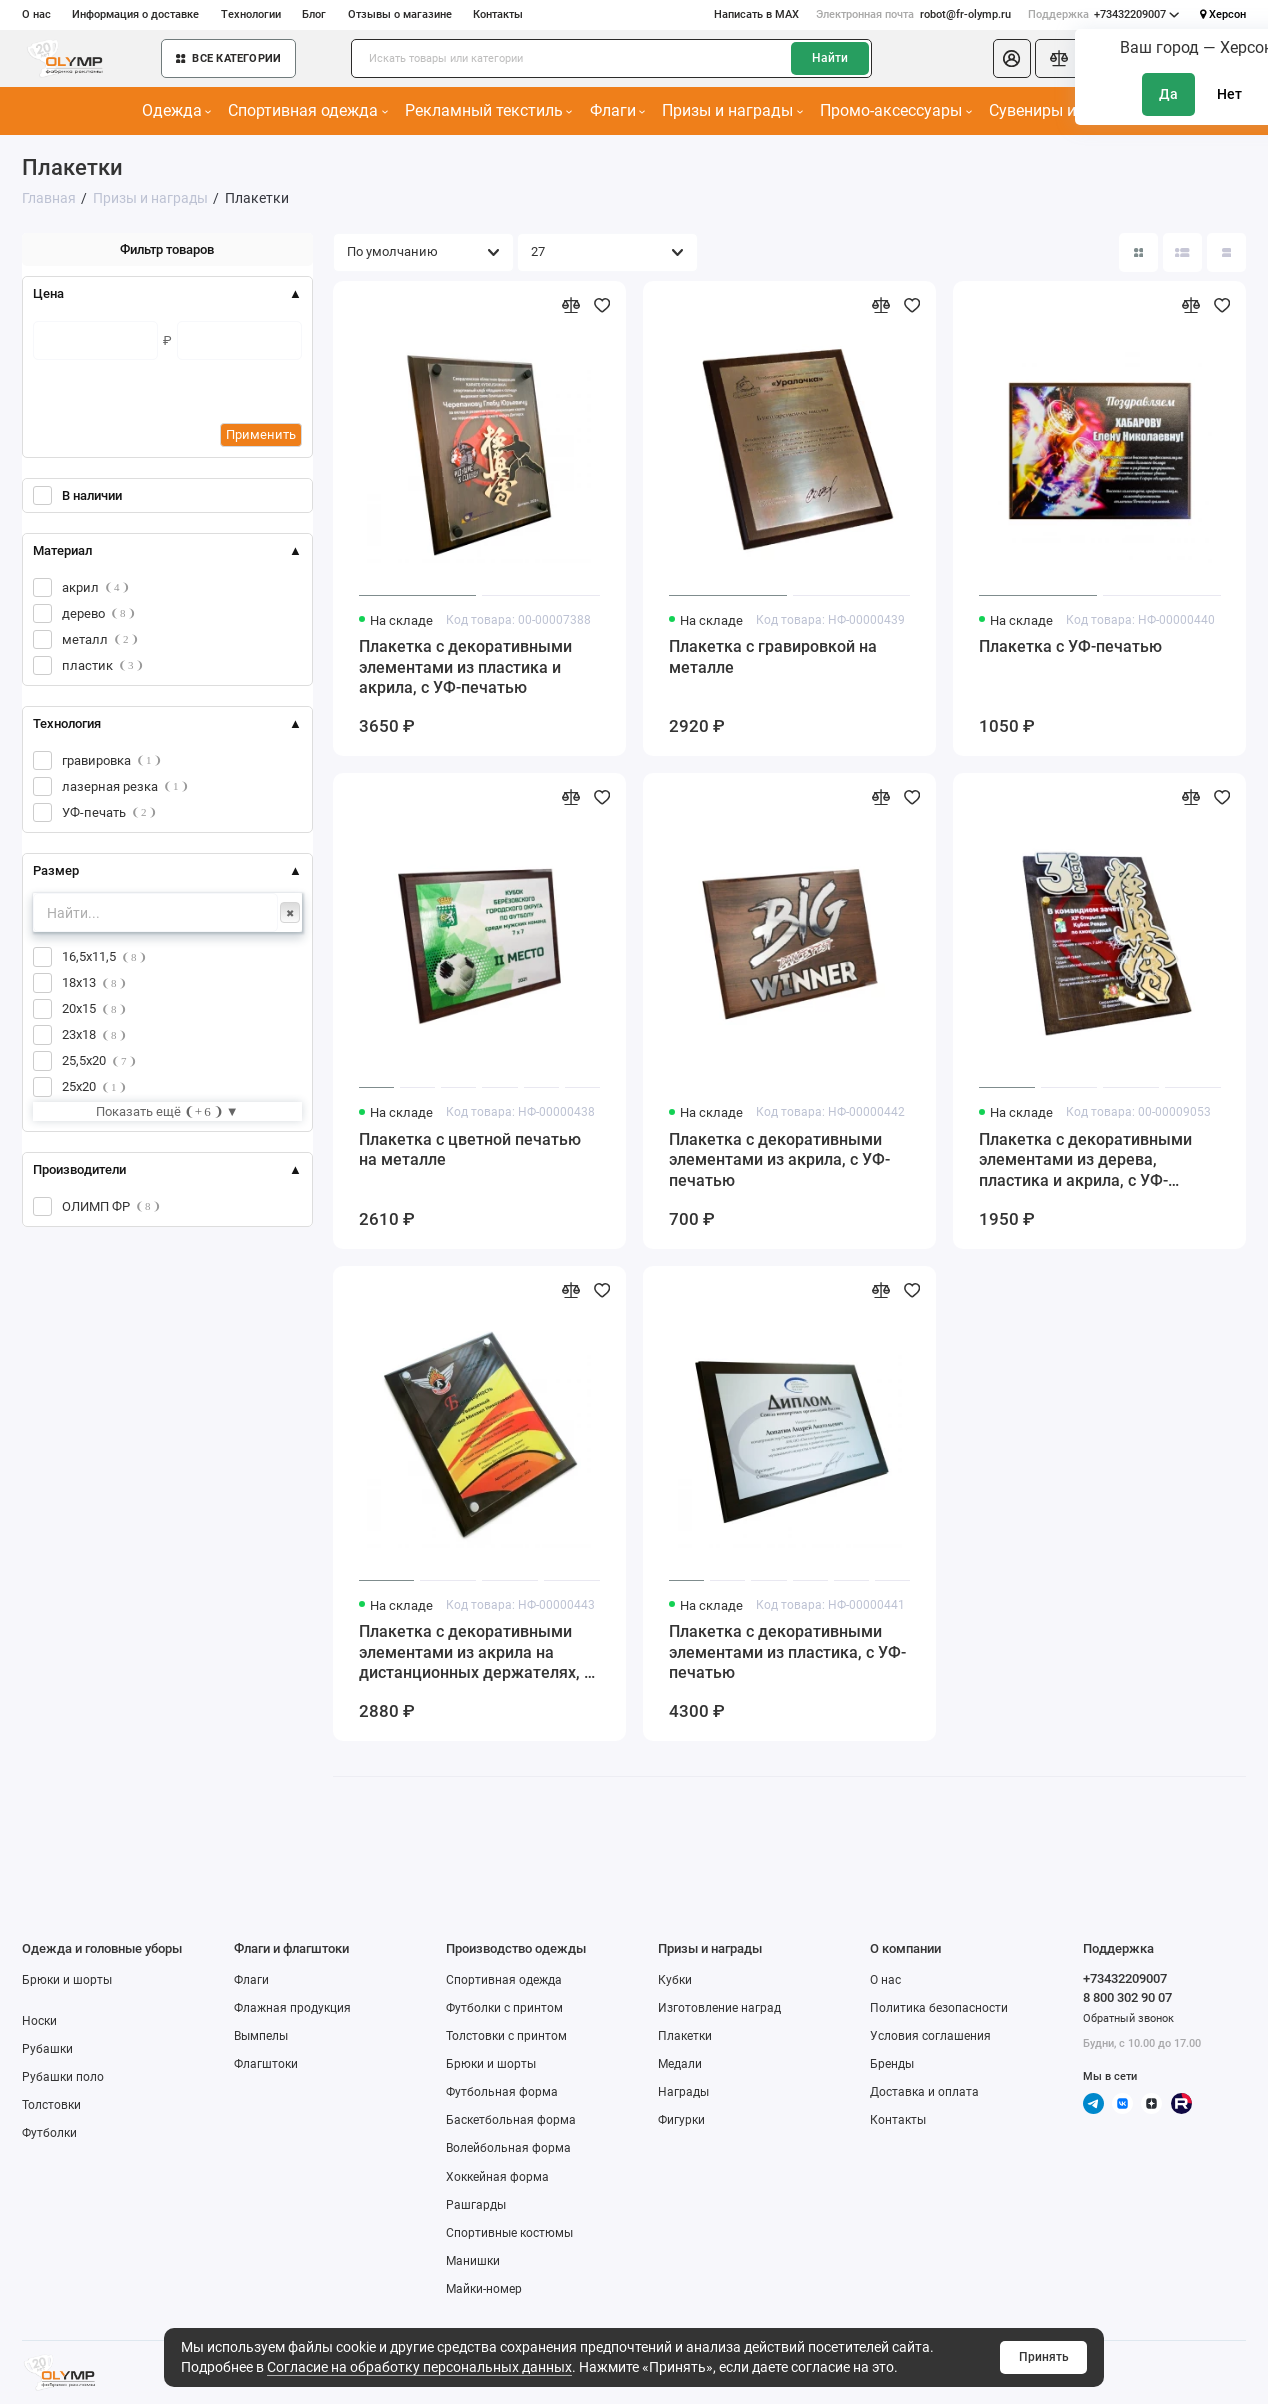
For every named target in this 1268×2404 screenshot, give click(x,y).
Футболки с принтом (504, 2008)
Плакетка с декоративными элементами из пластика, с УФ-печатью (787, 1652)
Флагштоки (266, 2064)
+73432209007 (1104, 14)
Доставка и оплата (924, 2092)
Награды (683, 2092)
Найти (830, 58)
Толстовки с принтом (506, 2036)
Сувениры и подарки (1070, 110)
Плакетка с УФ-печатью (1070, 647)
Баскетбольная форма (511, 2120)
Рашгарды (476, 2205)
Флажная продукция (292, 2008)
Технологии (251, 14)
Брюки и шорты (67, 1980)
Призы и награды (732, 110)
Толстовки (51, 2105)
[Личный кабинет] (1012, 59)
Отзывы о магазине (400, 14)
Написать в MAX (756, 14)
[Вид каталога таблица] (1227, 253)
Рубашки (47, 2049)
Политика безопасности (939, 2008)
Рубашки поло (63, 2077)
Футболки (49, 2133)
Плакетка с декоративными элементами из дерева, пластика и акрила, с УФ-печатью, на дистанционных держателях (1087, 1161)
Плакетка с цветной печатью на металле (470, 1150)
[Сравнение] (1059, 59)
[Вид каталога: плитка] (1139, 253)
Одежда (176, 110)
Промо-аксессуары (895, 110)
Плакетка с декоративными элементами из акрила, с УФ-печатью (779, 1160)
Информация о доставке (135, 14)
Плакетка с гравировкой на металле (773, 657)
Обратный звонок (1128, 2018)
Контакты (498, 14)
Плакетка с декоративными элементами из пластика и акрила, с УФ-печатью (465, 667)
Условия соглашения (930, 2036)
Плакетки (685, 2036)
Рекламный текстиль (488, 110)
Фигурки (681, 2120)
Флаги (617, 110)
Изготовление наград (719, 2008)
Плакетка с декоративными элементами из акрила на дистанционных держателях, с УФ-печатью (475, 1653)
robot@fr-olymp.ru (913, 14)
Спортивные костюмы (509, 2233)
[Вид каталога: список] (1183, 253)
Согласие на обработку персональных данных (419, 2367)
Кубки (675, 1980)
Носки (39, 2021)
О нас (36, 14)
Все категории (228, 58)
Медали (680, 2064)
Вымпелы (261, 2036)
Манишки (473, 2261)
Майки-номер (484, 2289)
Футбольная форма (502, 2092)
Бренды (892, 2064)
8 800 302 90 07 (1127, 1997)
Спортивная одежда (307, 110)
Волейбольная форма (508, 2148)
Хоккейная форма (497, 2177)
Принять (1044, 2357)
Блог (314, 14)
